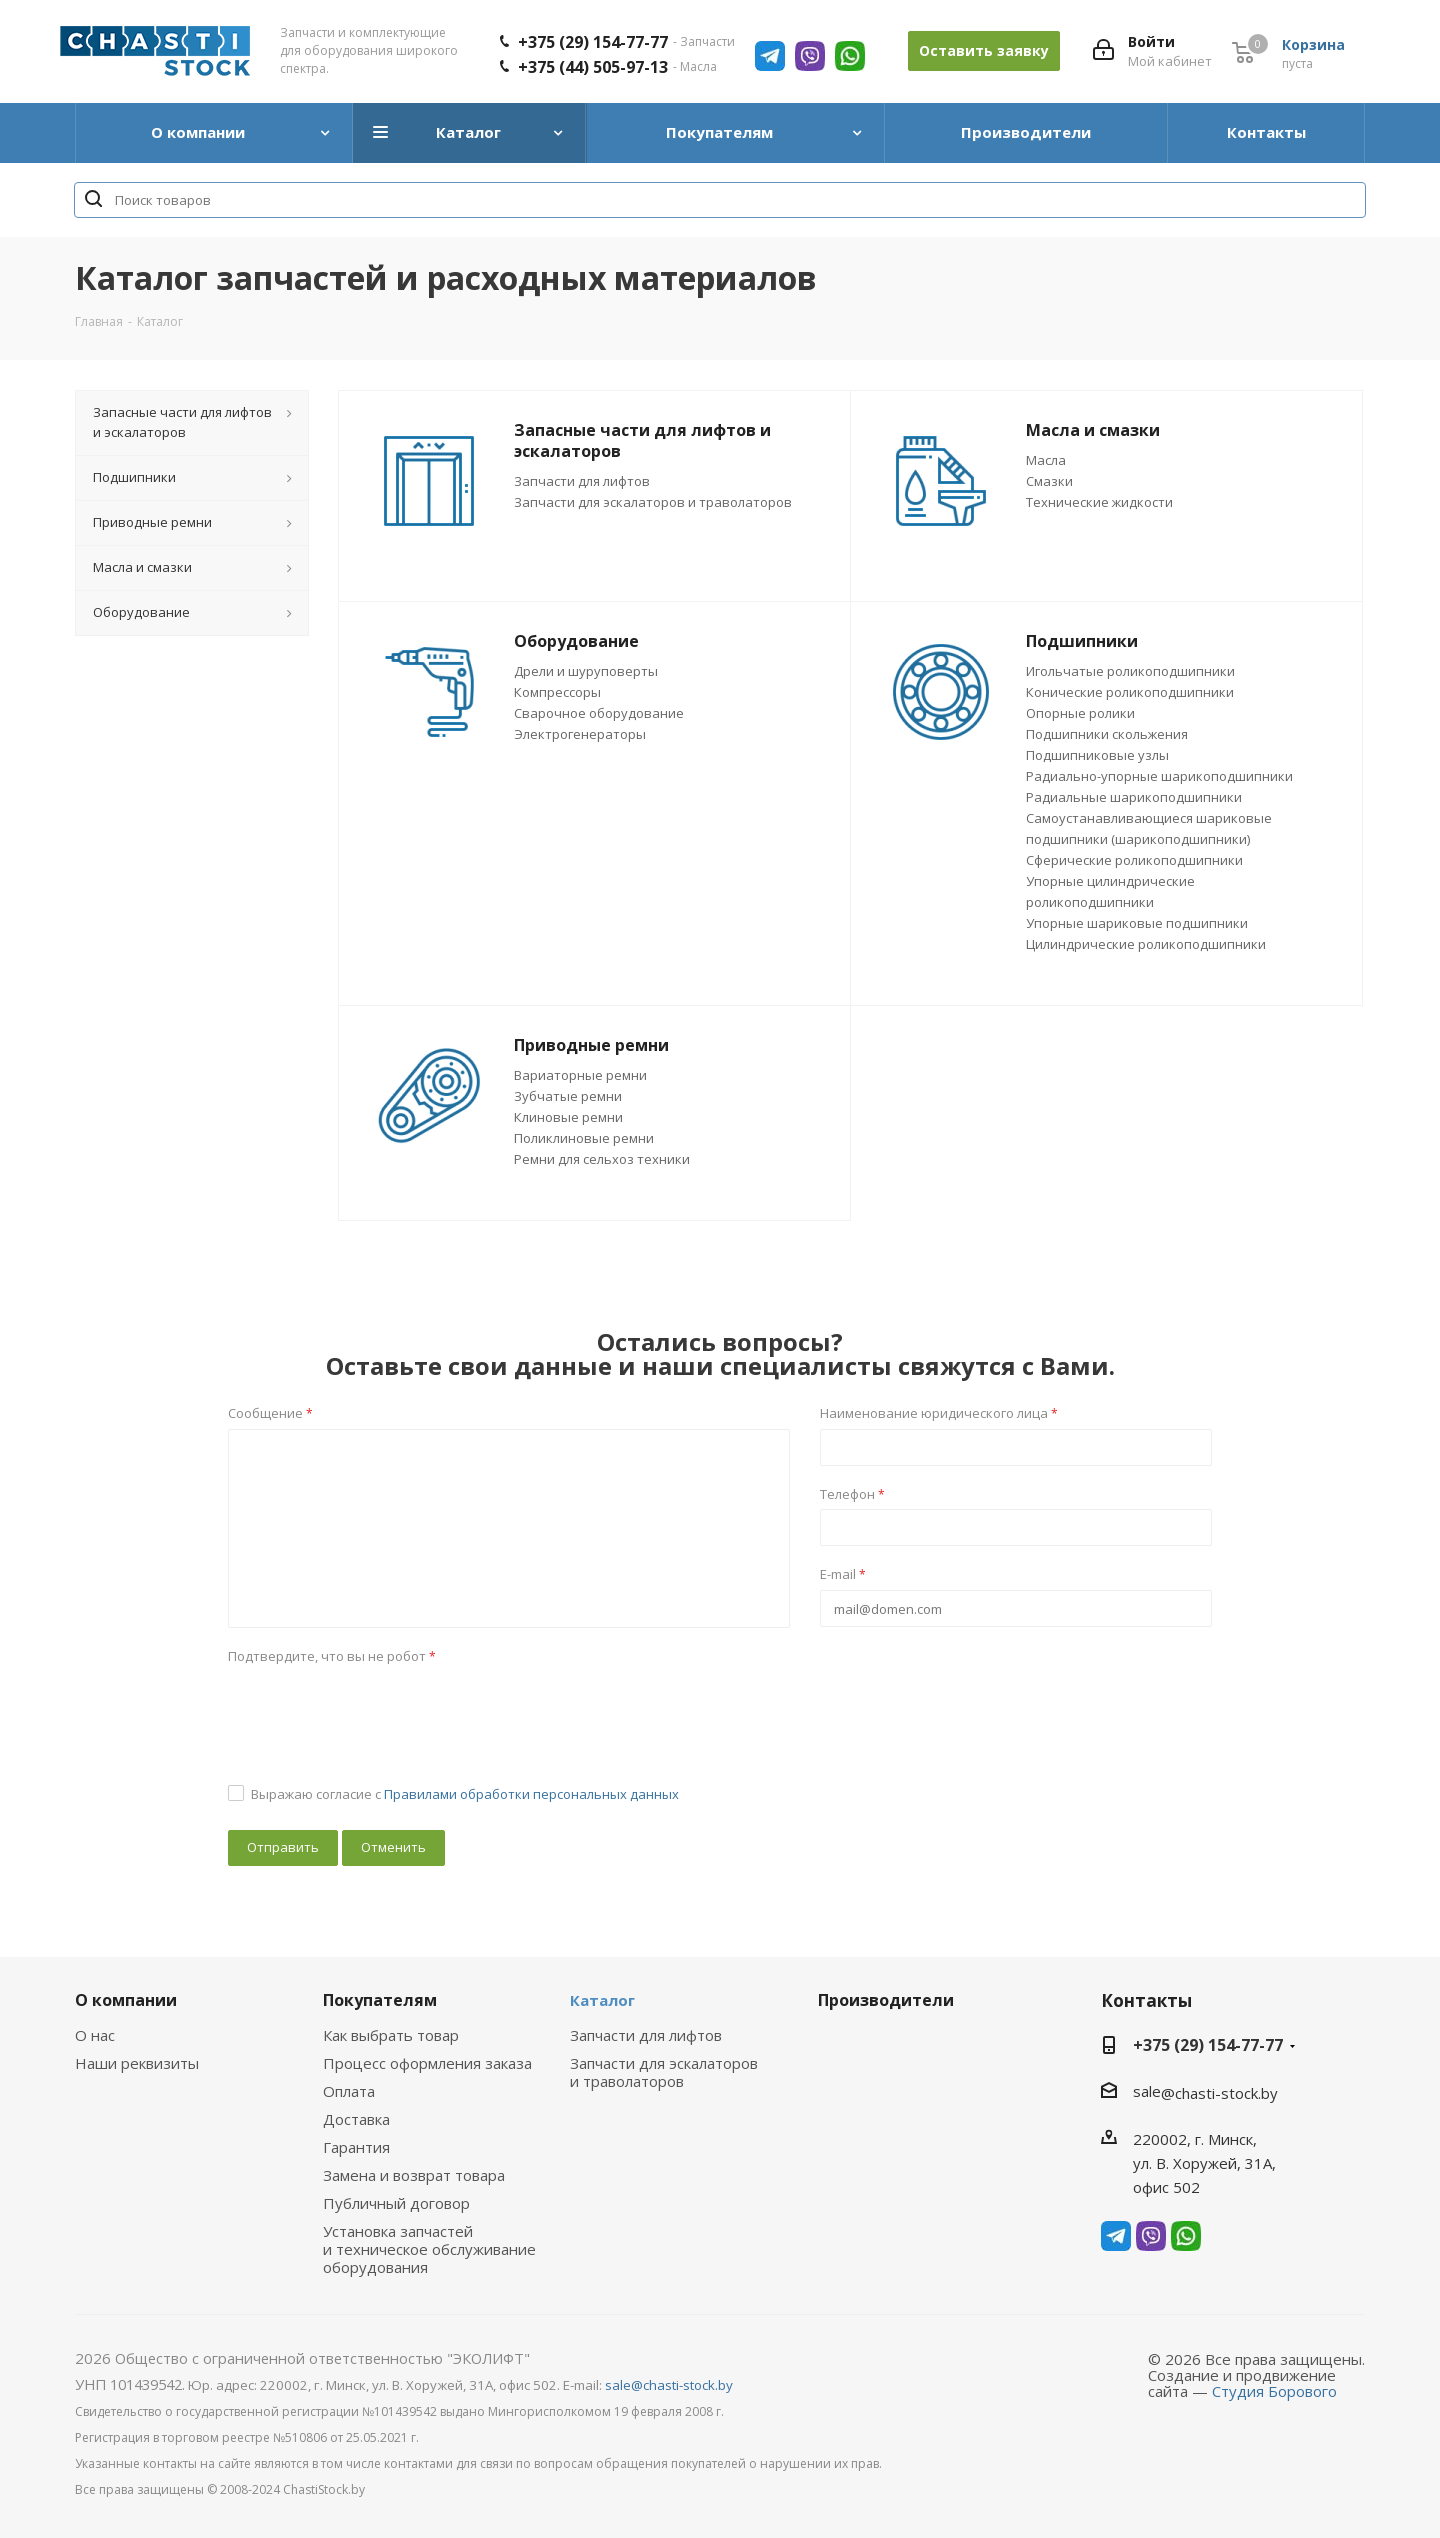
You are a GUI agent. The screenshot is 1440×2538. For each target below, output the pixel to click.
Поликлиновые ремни (584, 1138)
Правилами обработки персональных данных (531, 1794)
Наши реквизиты (137, 2063)
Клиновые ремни (568, 1117)
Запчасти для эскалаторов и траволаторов (653, 502)
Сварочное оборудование (599, 713)
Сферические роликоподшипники (1134, 860)
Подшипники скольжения (1107, 734)
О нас (95, 2035)
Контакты (1146, 2000)
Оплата (349, 2091)
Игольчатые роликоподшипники (1130, 671)
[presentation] (380, 1710)
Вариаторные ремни (580, 1075)
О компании (126, 2000)
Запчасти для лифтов (582, 481)
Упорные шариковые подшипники (1137, 923)
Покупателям (380, 2000)
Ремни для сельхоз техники (602, 1159)
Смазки (1049, 481)
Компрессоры (557, 692)
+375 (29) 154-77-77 (593, 42)
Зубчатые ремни (568, 1096)
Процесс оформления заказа (427, 2063)
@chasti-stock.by (1219, 2093)
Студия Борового (1274, 2391)
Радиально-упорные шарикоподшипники (1159, 776)
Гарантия (356, 2147)
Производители (886, 2000)
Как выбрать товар (391, 2035)
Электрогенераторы (580, 734)
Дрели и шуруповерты (586, 671)
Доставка (356, 2119)
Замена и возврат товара (414, 2175)
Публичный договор (396, 2203)
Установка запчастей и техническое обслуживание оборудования (429, 2249)
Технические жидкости (1099, 502)
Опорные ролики (1080, 713)
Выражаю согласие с (465, 1794)
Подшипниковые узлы (1097, 755)
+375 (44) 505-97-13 (593, 67)
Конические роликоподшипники (1130, 692)
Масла (1046, 460)
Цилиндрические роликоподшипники (1146, 944)
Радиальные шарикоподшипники (1134, 797)
